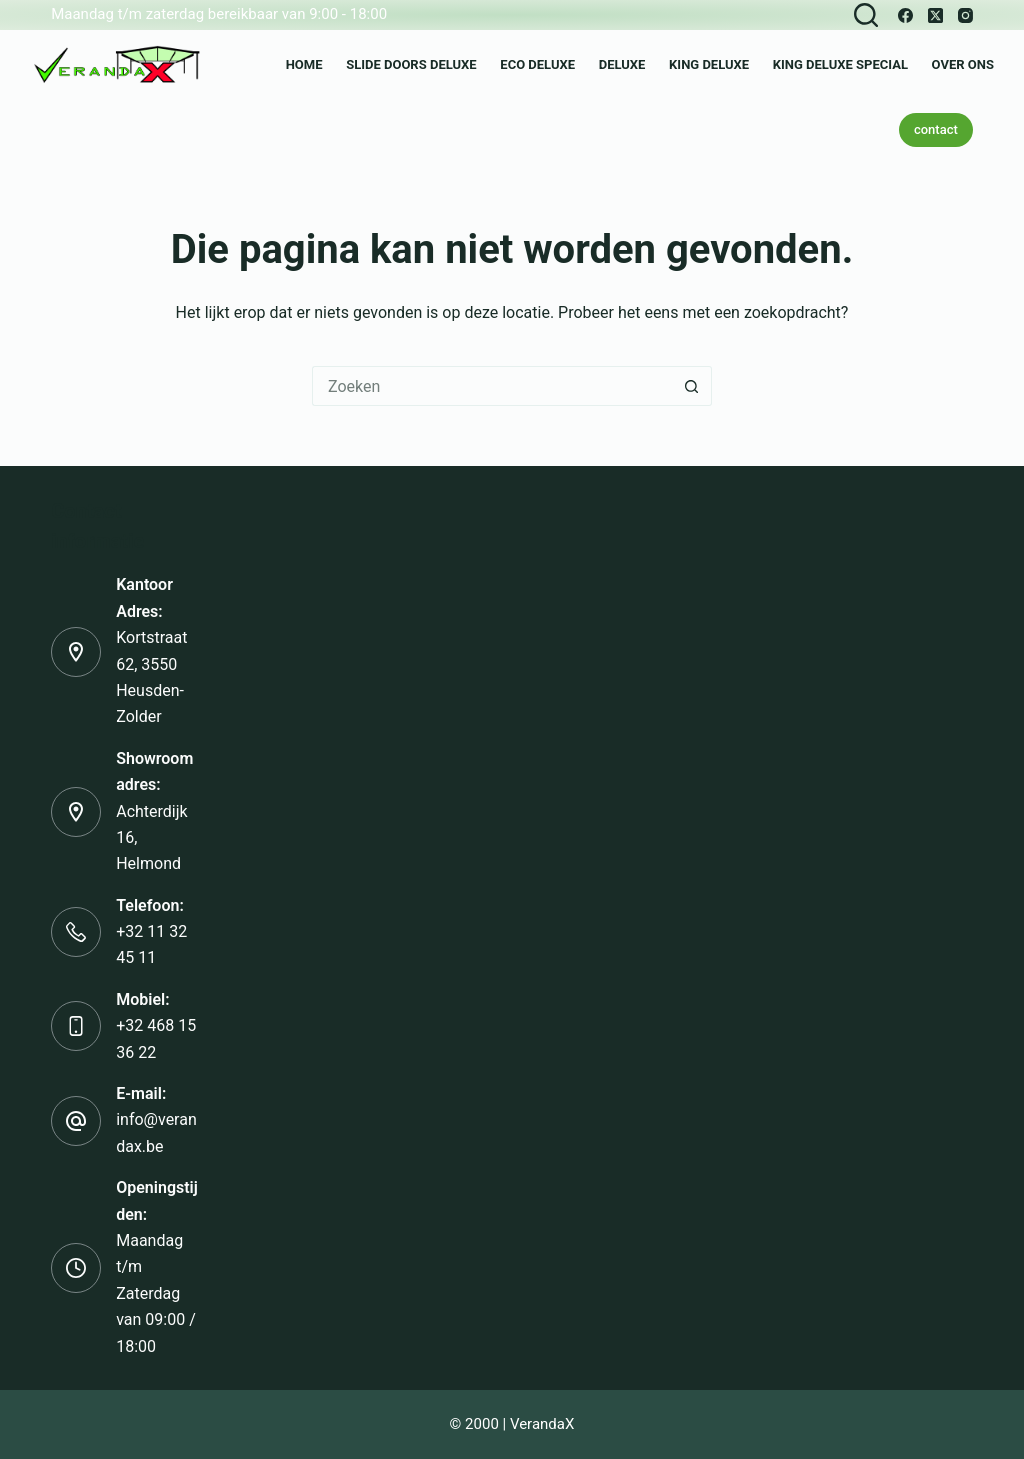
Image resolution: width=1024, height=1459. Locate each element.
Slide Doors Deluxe (411, 64)
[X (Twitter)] (935, 15)
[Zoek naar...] (492, 386)
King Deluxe (709, 64)
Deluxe (622, 64)
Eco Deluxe (537, 64)
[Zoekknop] (692, 386)
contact (936, 129)
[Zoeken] (866, 15)
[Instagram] (965, 15)
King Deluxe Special (840, 64)
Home (304, 64)
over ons (963, 64)
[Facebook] (905, 15)
